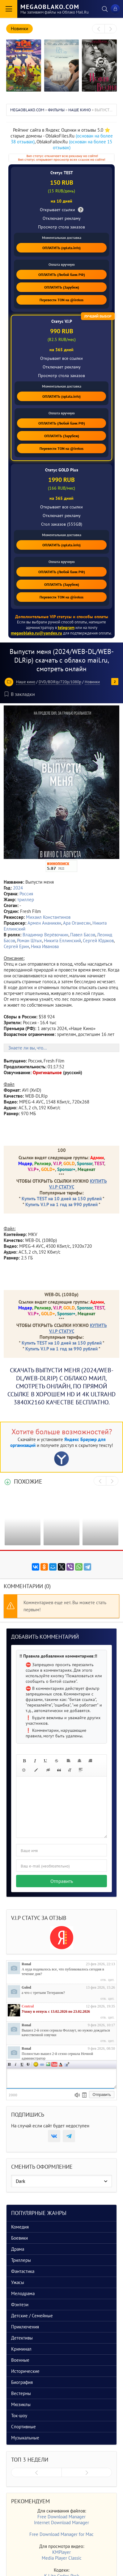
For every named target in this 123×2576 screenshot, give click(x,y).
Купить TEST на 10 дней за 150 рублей (62, 1199)
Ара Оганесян (77, 923)
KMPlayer (61, 2552)
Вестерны (21, 2393)
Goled (26, 1987)
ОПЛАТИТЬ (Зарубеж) (61, 287)
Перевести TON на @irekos (61, 300)
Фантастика (22, 2271)
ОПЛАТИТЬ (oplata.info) (61, 247)
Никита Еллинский (62, 940)
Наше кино (25, 681)
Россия (26, 894)
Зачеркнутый (28, 2064)
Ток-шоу (19, 2415)
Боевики (19, 2238)
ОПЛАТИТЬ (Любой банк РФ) (61, 274)
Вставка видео (54, 2064)
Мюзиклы (21, 2404)
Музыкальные (25, 2438)
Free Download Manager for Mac (61, 2534)
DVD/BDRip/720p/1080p (60, 681)
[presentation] (98, 29)
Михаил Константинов (48, 917)
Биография (22, 2382)
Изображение (48, 2064)
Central (28, 2006)
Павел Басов (82, 935)
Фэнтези (19, 2304)
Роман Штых (29, 940)
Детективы (22, 2338)
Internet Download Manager (61, 2522)
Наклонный (16, 2064)
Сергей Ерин (16, 946)
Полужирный (9, 2064)
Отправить (61, 1881)
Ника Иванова (45, 946)
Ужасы (17, 2282)
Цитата (67, 2064)
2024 (18, 888)
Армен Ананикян (44, 923)
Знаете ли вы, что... (27, 1048)
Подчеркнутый (22, 2064)
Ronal (26, 1964)
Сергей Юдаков (98, 940)
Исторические (25, 2371)
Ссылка (42, 2064)
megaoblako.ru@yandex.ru (36, 633)
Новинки (92, 681)
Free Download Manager (61, 2517)
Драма (17, 2249)
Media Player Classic (62, 2558)
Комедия (20, 2227)
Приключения (25, 2327)
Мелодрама (23, 2293)
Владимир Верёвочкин (45, 935)
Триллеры (21, 2260)
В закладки (20, 694)
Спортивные (23, 2427)
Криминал (21, 2349)
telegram (66, 627)
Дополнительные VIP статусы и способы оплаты (61, 616)
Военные (20, 2360)
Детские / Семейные (32, 2316)
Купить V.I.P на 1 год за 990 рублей (61, 1204)
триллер (25, 899)
